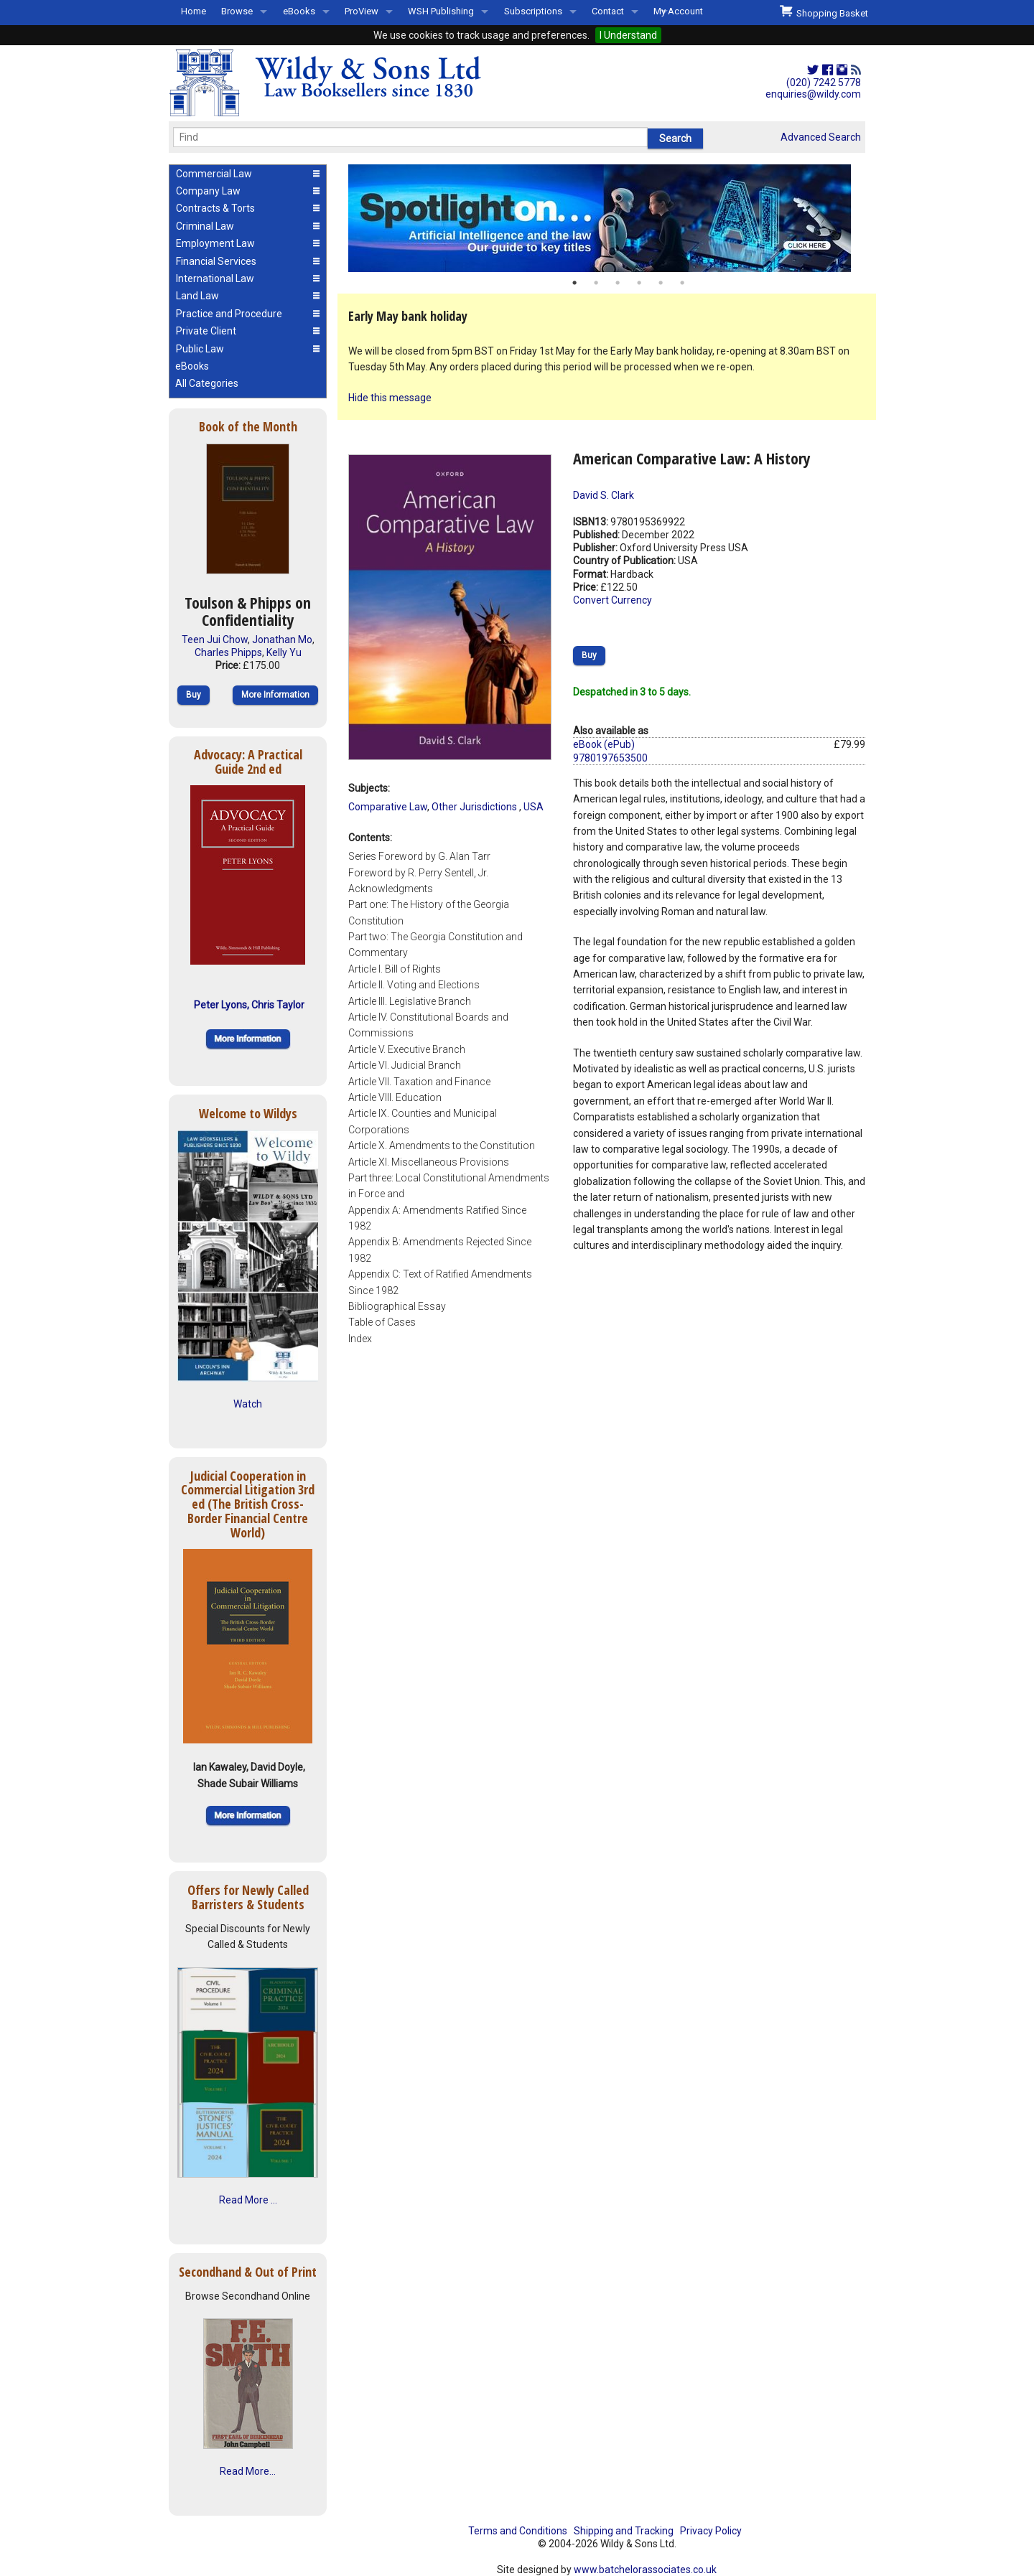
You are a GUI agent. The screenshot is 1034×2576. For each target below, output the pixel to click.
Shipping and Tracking (624, 2531)
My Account (678, 11)
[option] (606, 218)
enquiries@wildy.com (813, 94)
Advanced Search (821, 137)
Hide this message (390, 397)
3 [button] (617, 283)
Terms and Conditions (517, 2531)
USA (533, 806)
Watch (247, 1404)
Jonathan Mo (282, 639)
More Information (275, 695)
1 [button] (574, 283)
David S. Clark (603, 495)
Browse (237, 11)
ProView (361, 11)
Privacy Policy (711, 2531)
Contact (608, 11)
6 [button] (682, 283)
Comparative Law (387, 806)
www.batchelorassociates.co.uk (645, 2569)
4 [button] (639, 283)
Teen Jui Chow (215, 639)
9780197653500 (610, 758)
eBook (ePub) (604, 744)
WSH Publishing (441, 11)
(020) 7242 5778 (823, 82)
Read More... (248, 2471)
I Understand (628, 35)
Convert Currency (612, 600)
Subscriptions (533, 11)
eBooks (299, 11)
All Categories (206, 383)
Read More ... (248, 2200)
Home (193, 11)
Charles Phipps (228, 652)
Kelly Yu (284, 652)
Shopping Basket (824, 11)
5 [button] (660, 283)
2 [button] (596, 283)
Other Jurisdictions (475, 806)
